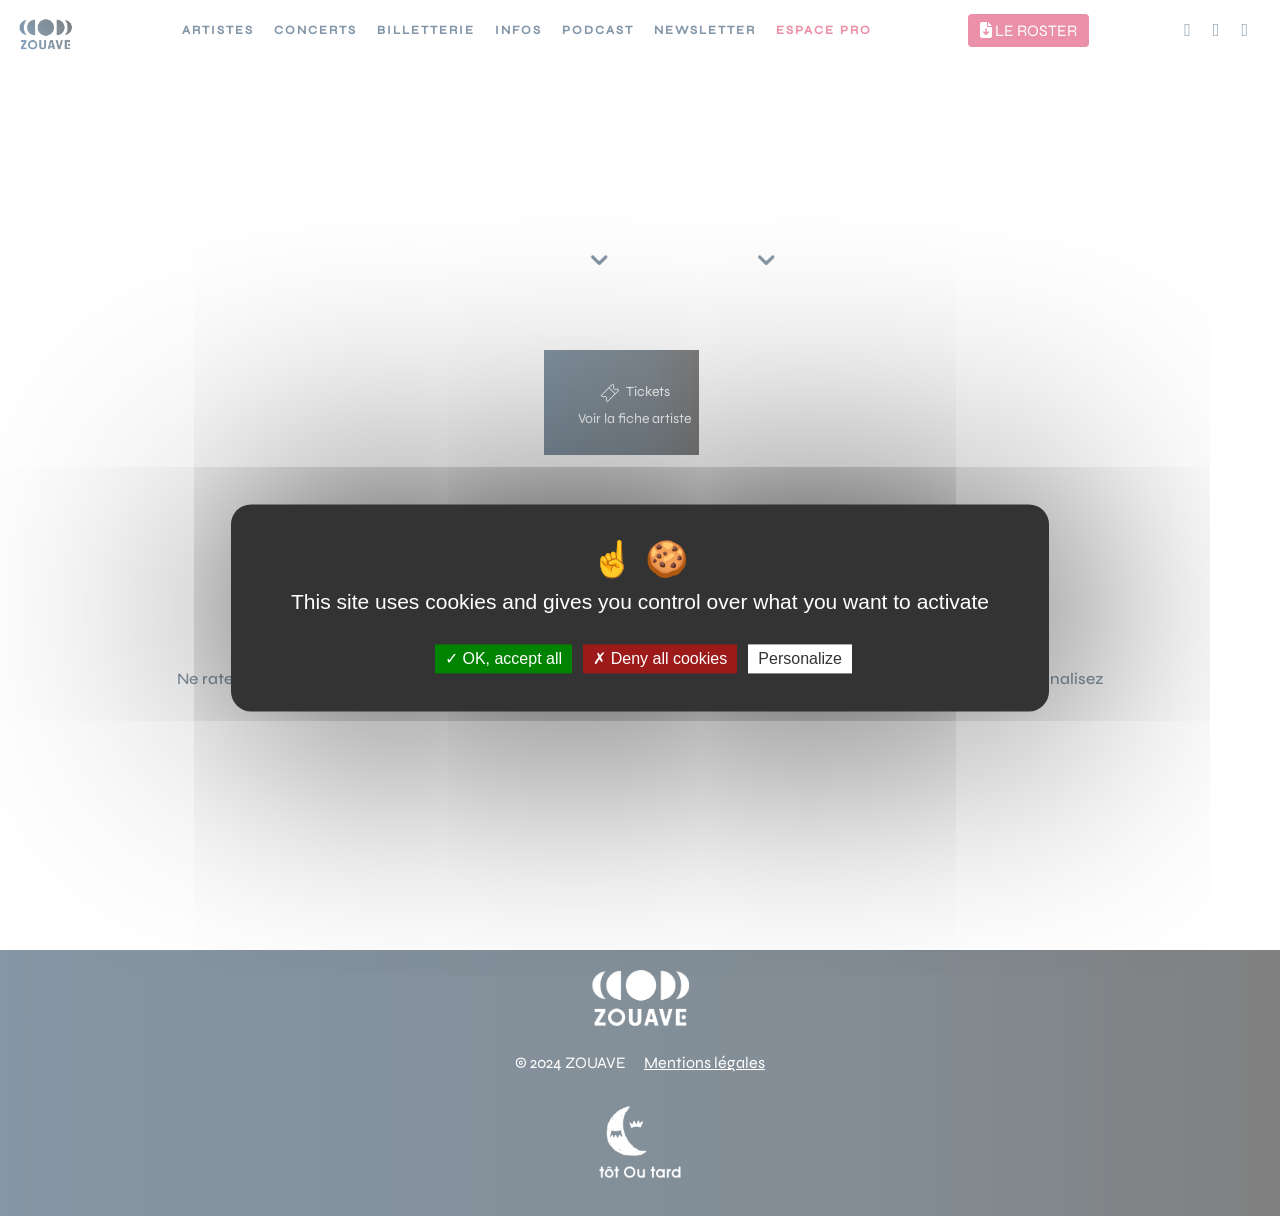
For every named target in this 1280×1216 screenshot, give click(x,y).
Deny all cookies (660, 658)
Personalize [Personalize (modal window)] (800, 658)
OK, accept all (503, 658)
